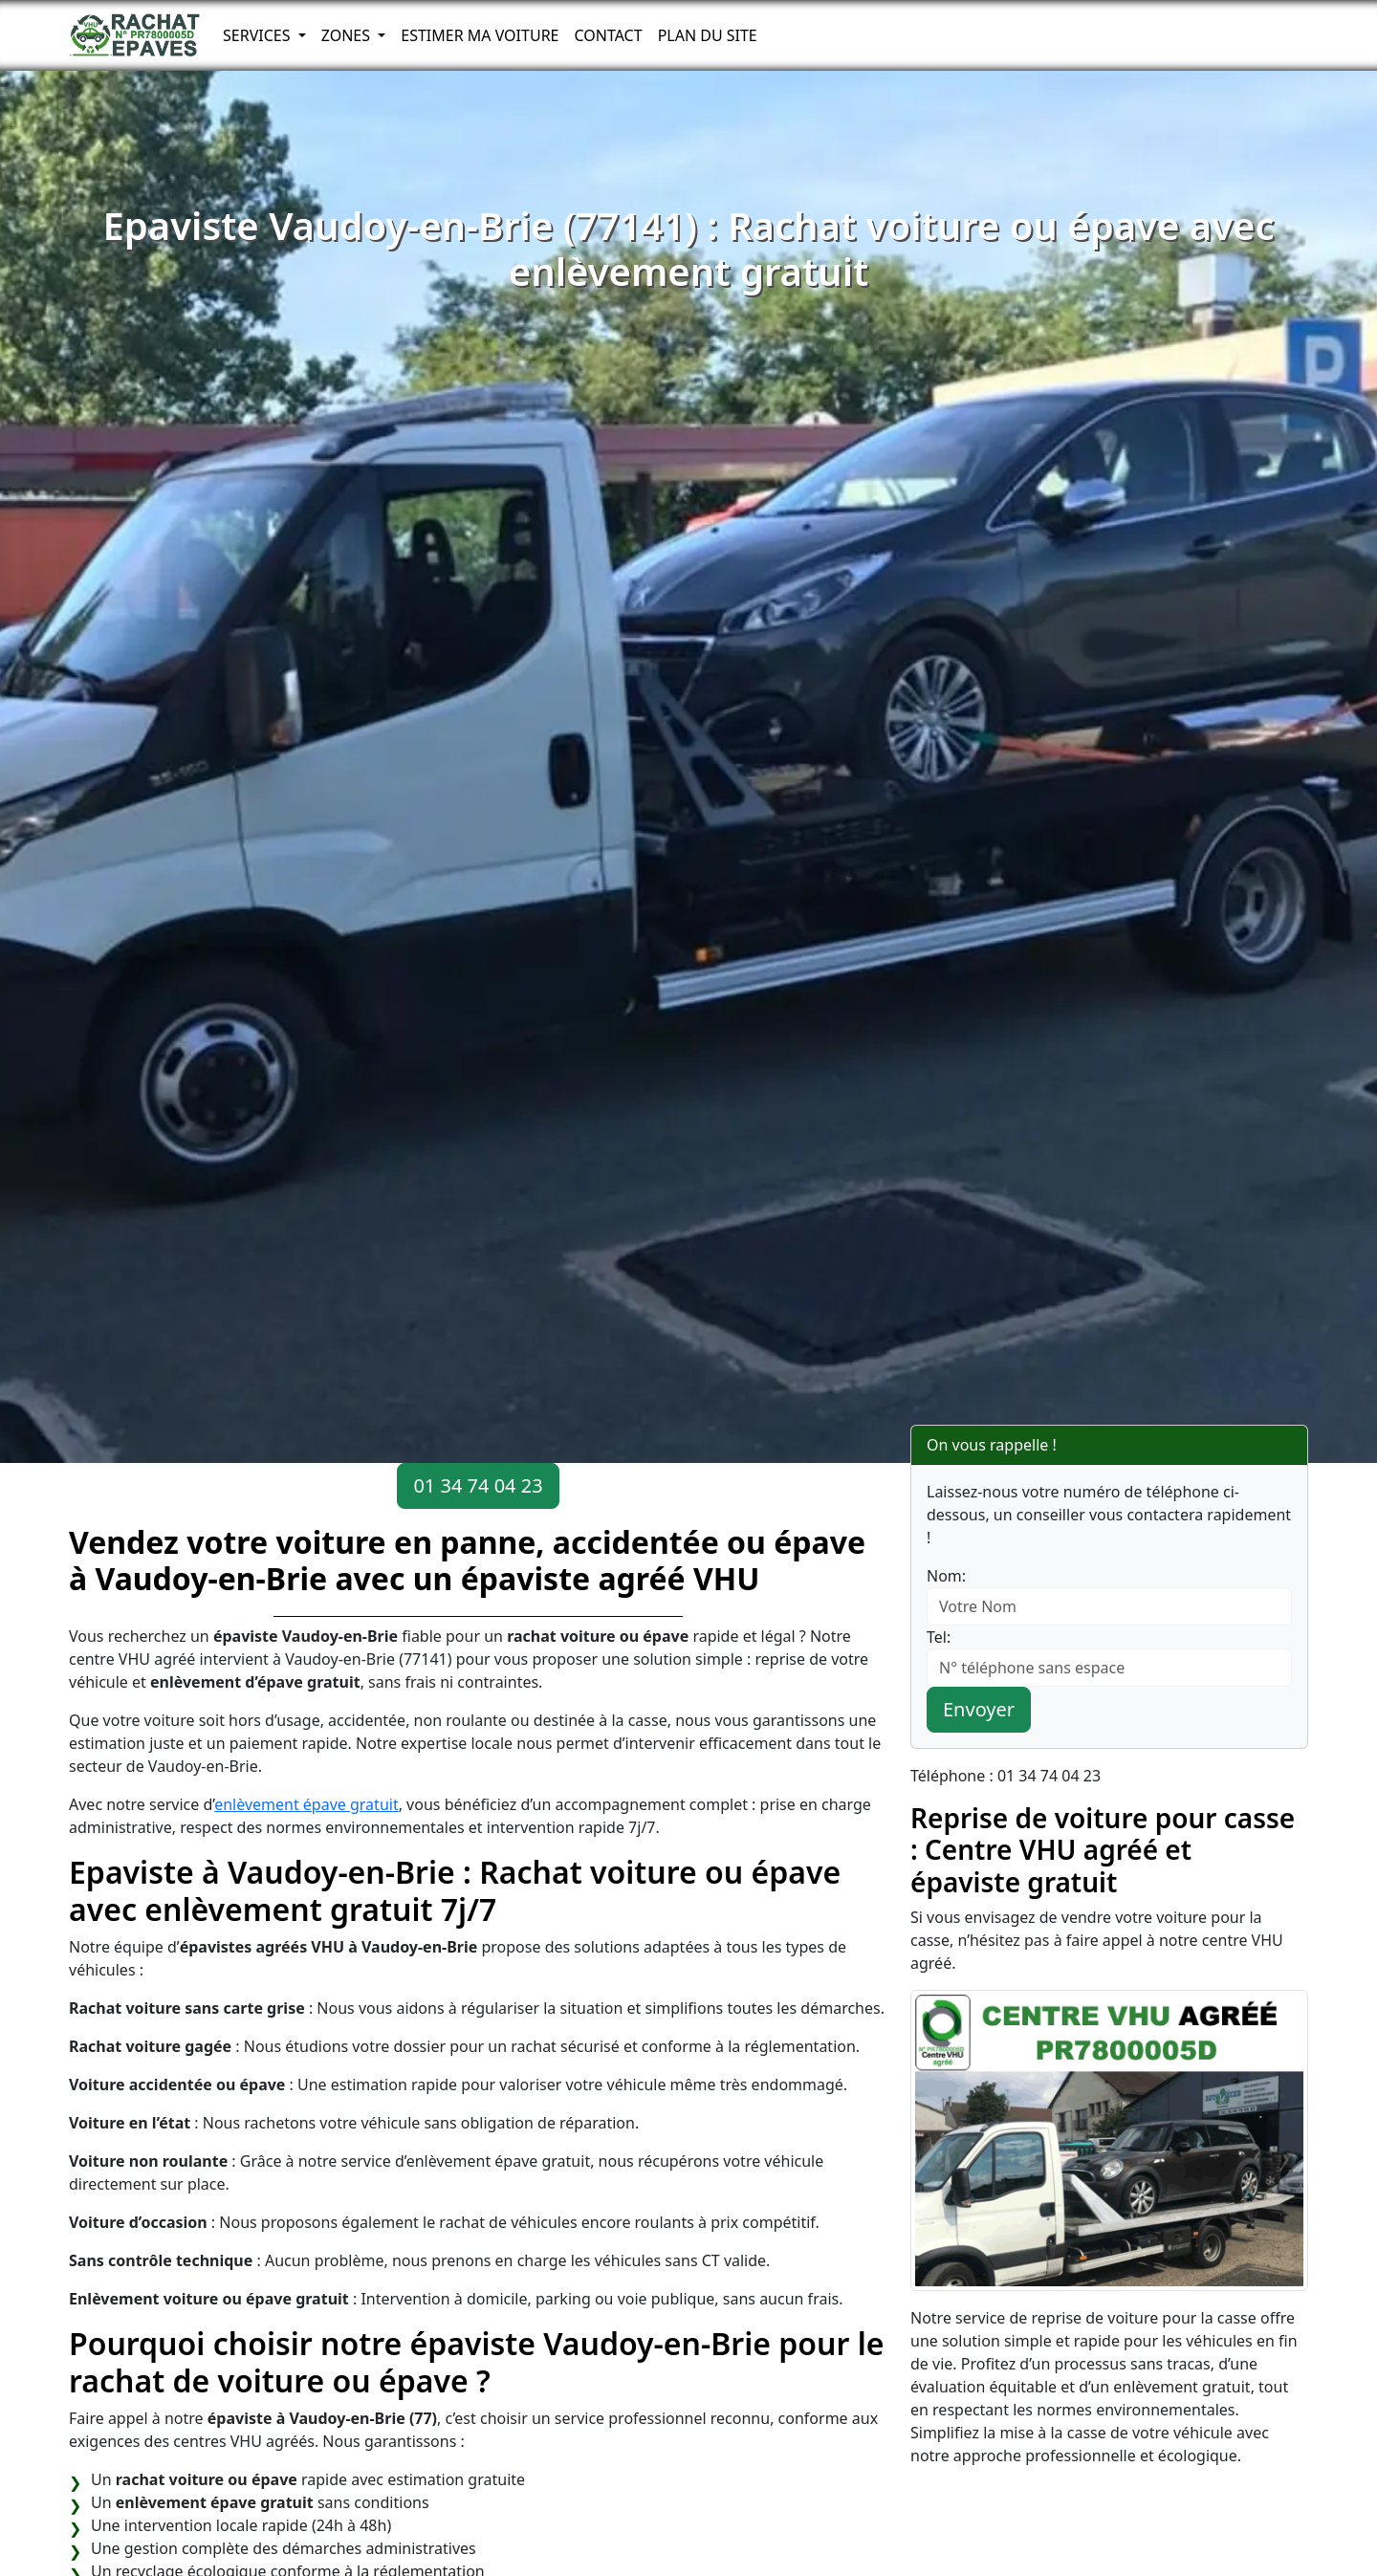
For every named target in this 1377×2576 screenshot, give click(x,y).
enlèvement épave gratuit (306, 1804)
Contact (608, 35)
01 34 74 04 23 (477, 1485)
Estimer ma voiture (479, 35)
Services (259, 35)
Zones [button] (348, 35)
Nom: (946, 1575)
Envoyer (979, 1709)
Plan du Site (707, 35)
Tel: (939, 1637)
